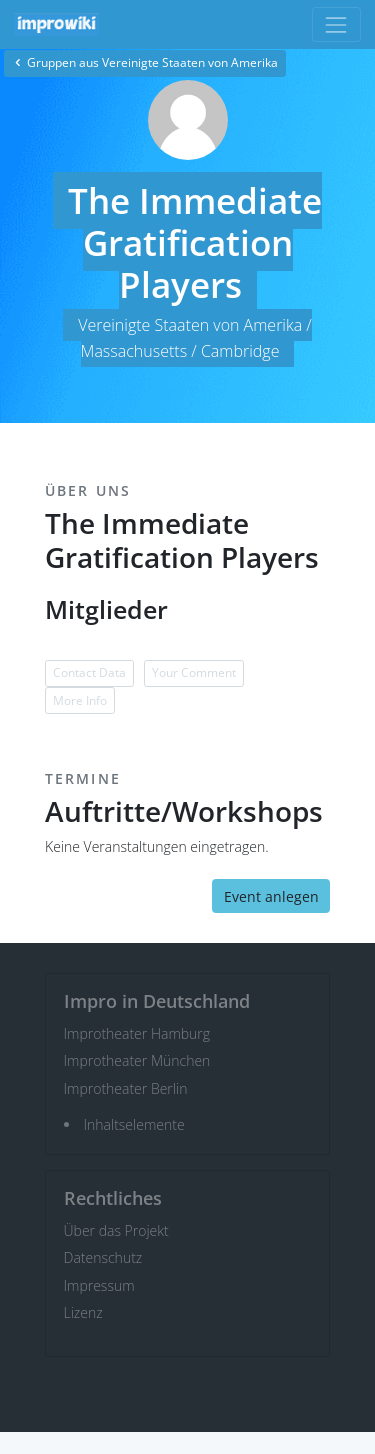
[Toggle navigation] (336, 24)
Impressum (99, 1285)
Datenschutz (103, 1257)
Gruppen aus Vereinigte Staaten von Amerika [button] (145, 62)
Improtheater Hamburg (137, 1033)
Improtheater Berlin (126, 1088)
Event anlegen (271, 896)
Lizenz (83, 1312)
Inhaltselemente (134, 1124)
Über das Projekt (116, 1230)
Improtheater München (137, 1060)
